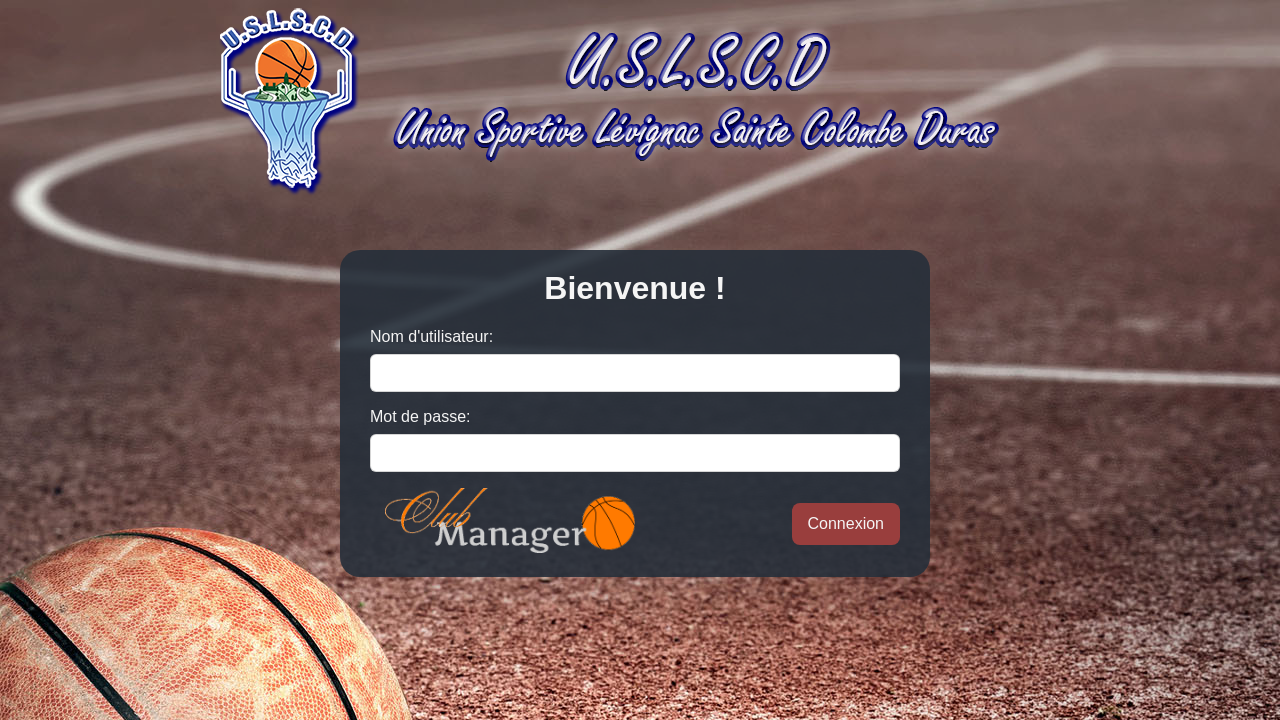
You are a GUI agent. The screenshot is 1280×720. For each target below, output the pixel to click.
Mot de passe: (420, 416)
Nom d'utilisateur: (431, 336)
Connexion (846, 523)
